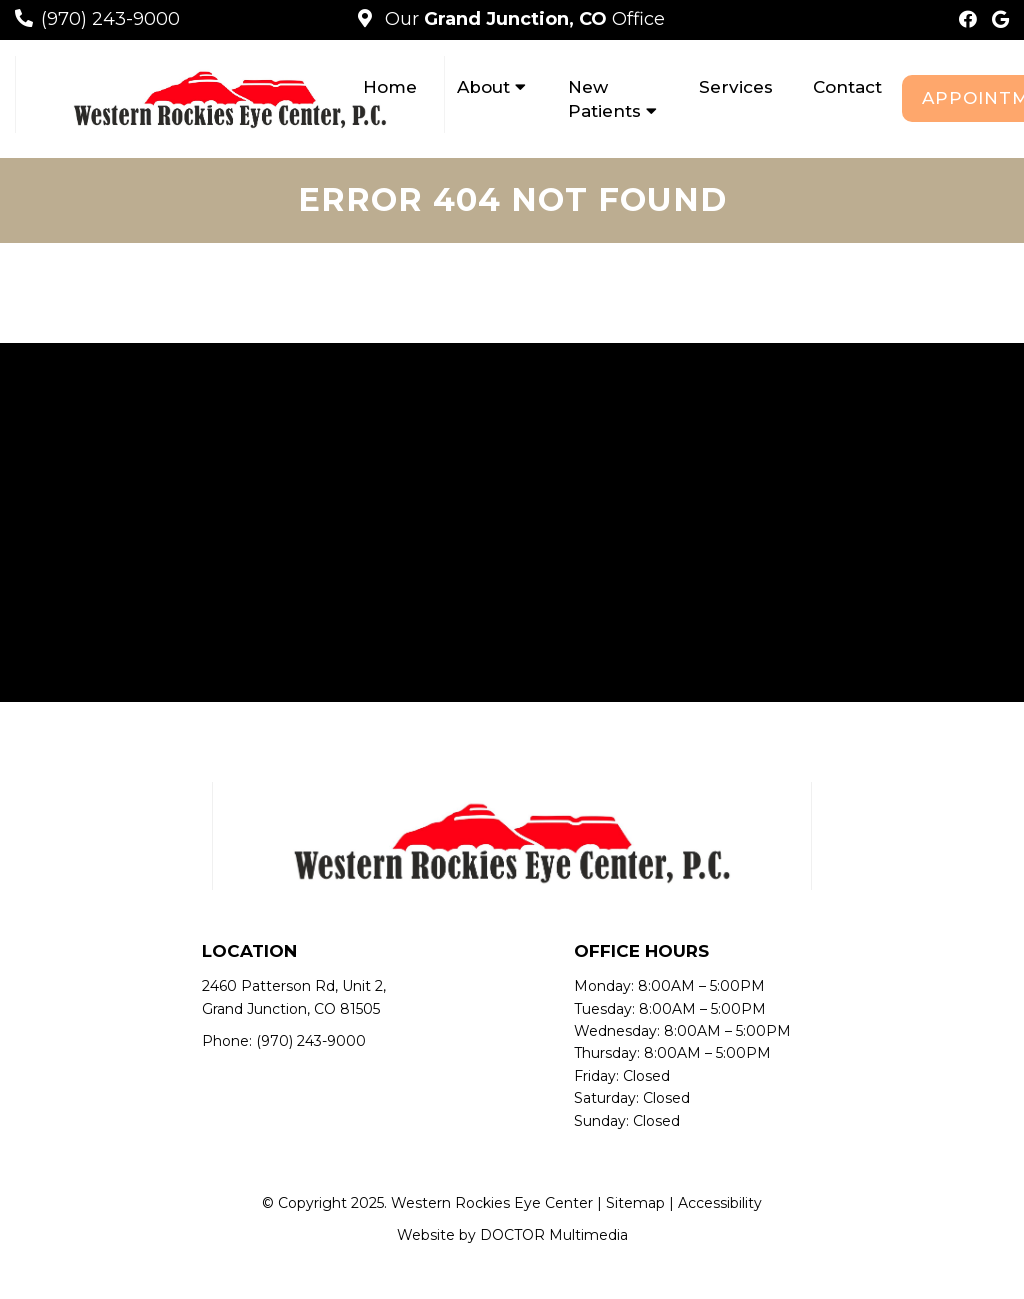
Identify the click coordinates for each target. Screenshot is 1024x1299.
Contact (847, 87)
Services (736, 87)
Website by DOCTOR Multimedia (512, 1235)
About (483, 87)
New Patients (604, 99)
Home (390, 87)
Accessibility (720, 1203)
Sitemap (635, 1203)
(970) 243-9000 (110, 19)
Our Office (522, 19)
